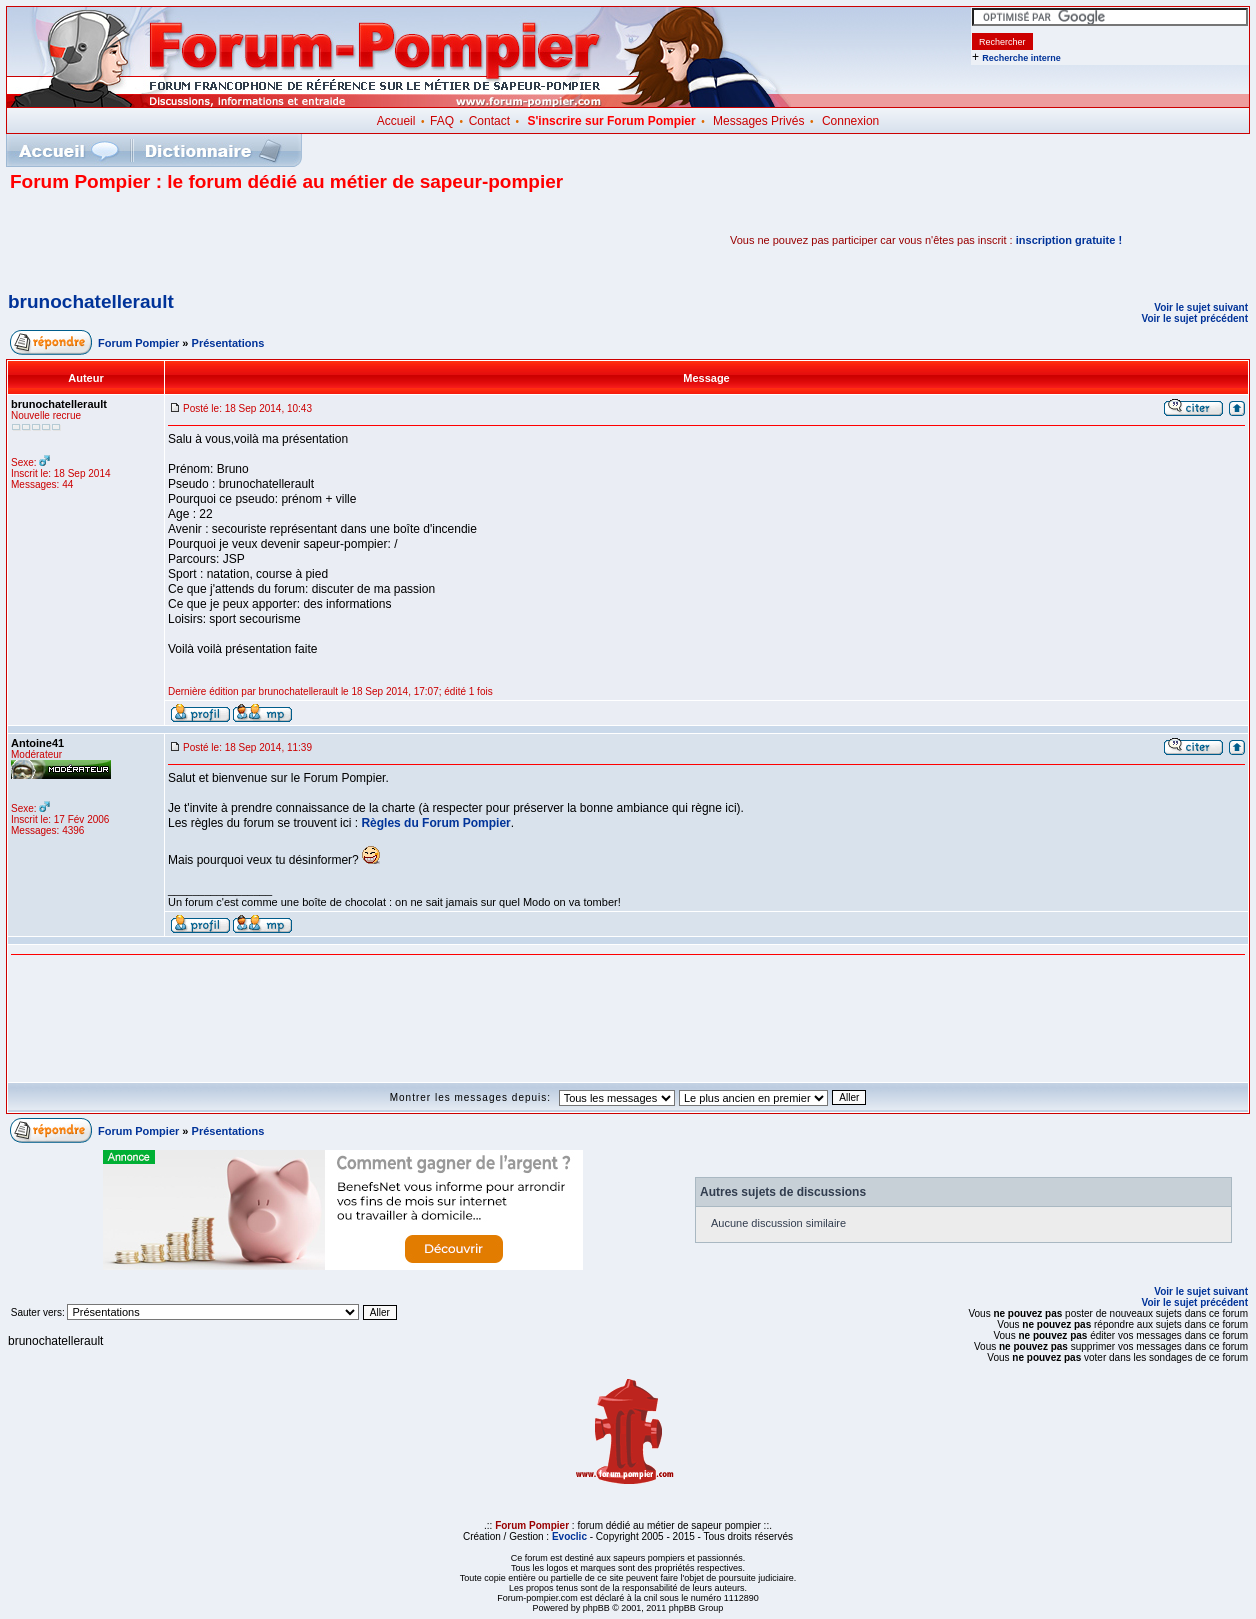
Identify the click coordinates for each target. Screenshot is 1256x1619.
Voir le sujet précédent (1194, 318)
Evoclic (569, 1536)
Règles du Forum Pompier (435, 823)
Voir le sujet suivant (1201, 307)
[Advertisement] (244, 240)
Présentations (228, 343)
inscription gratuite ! (1069, 240)
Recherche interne (1021, 58)
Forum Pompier (138, 343)
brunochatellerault (91, 301)
